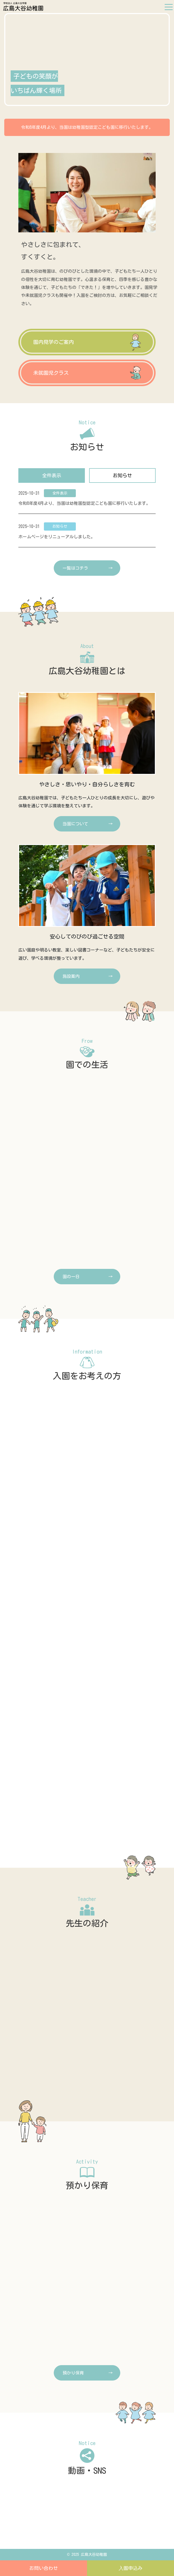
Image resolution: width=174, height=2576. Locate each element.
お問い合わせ (43, 2568)
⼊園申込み (131, 2568)
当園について (75, 824)
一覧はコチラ (75, 568)
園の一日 (71, 1276)
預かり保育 (73, 2373)
